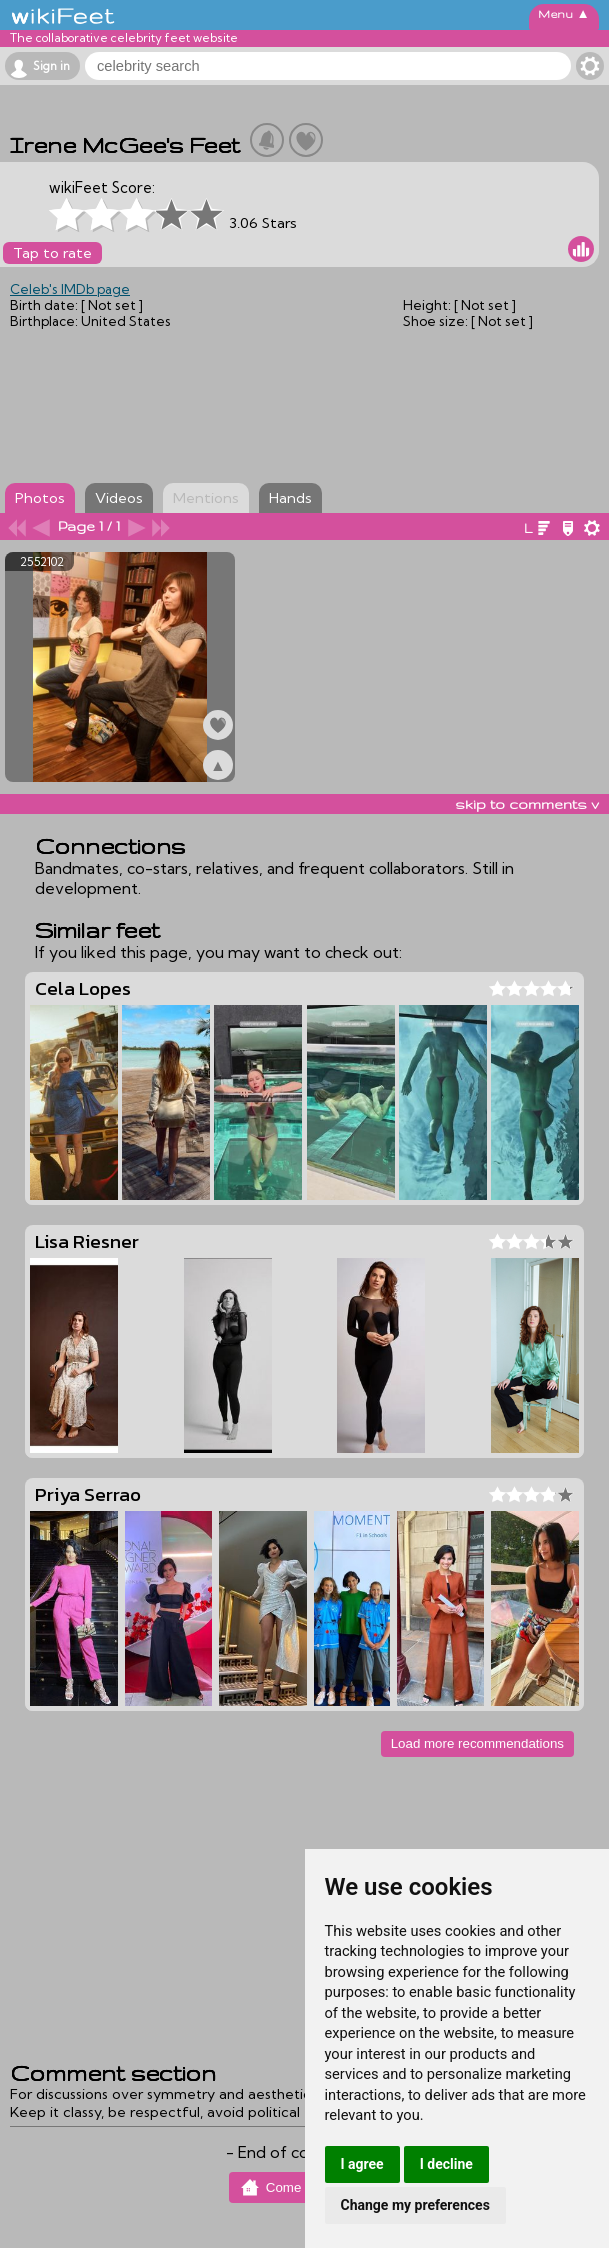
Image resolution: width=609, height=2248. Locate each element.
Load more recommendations (477, 1743)
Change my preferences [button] (415, 2205)
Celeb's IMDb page (70, 289)
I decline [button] (446, 2164)
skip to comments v (527, 804)
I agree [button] (362, 2164)
